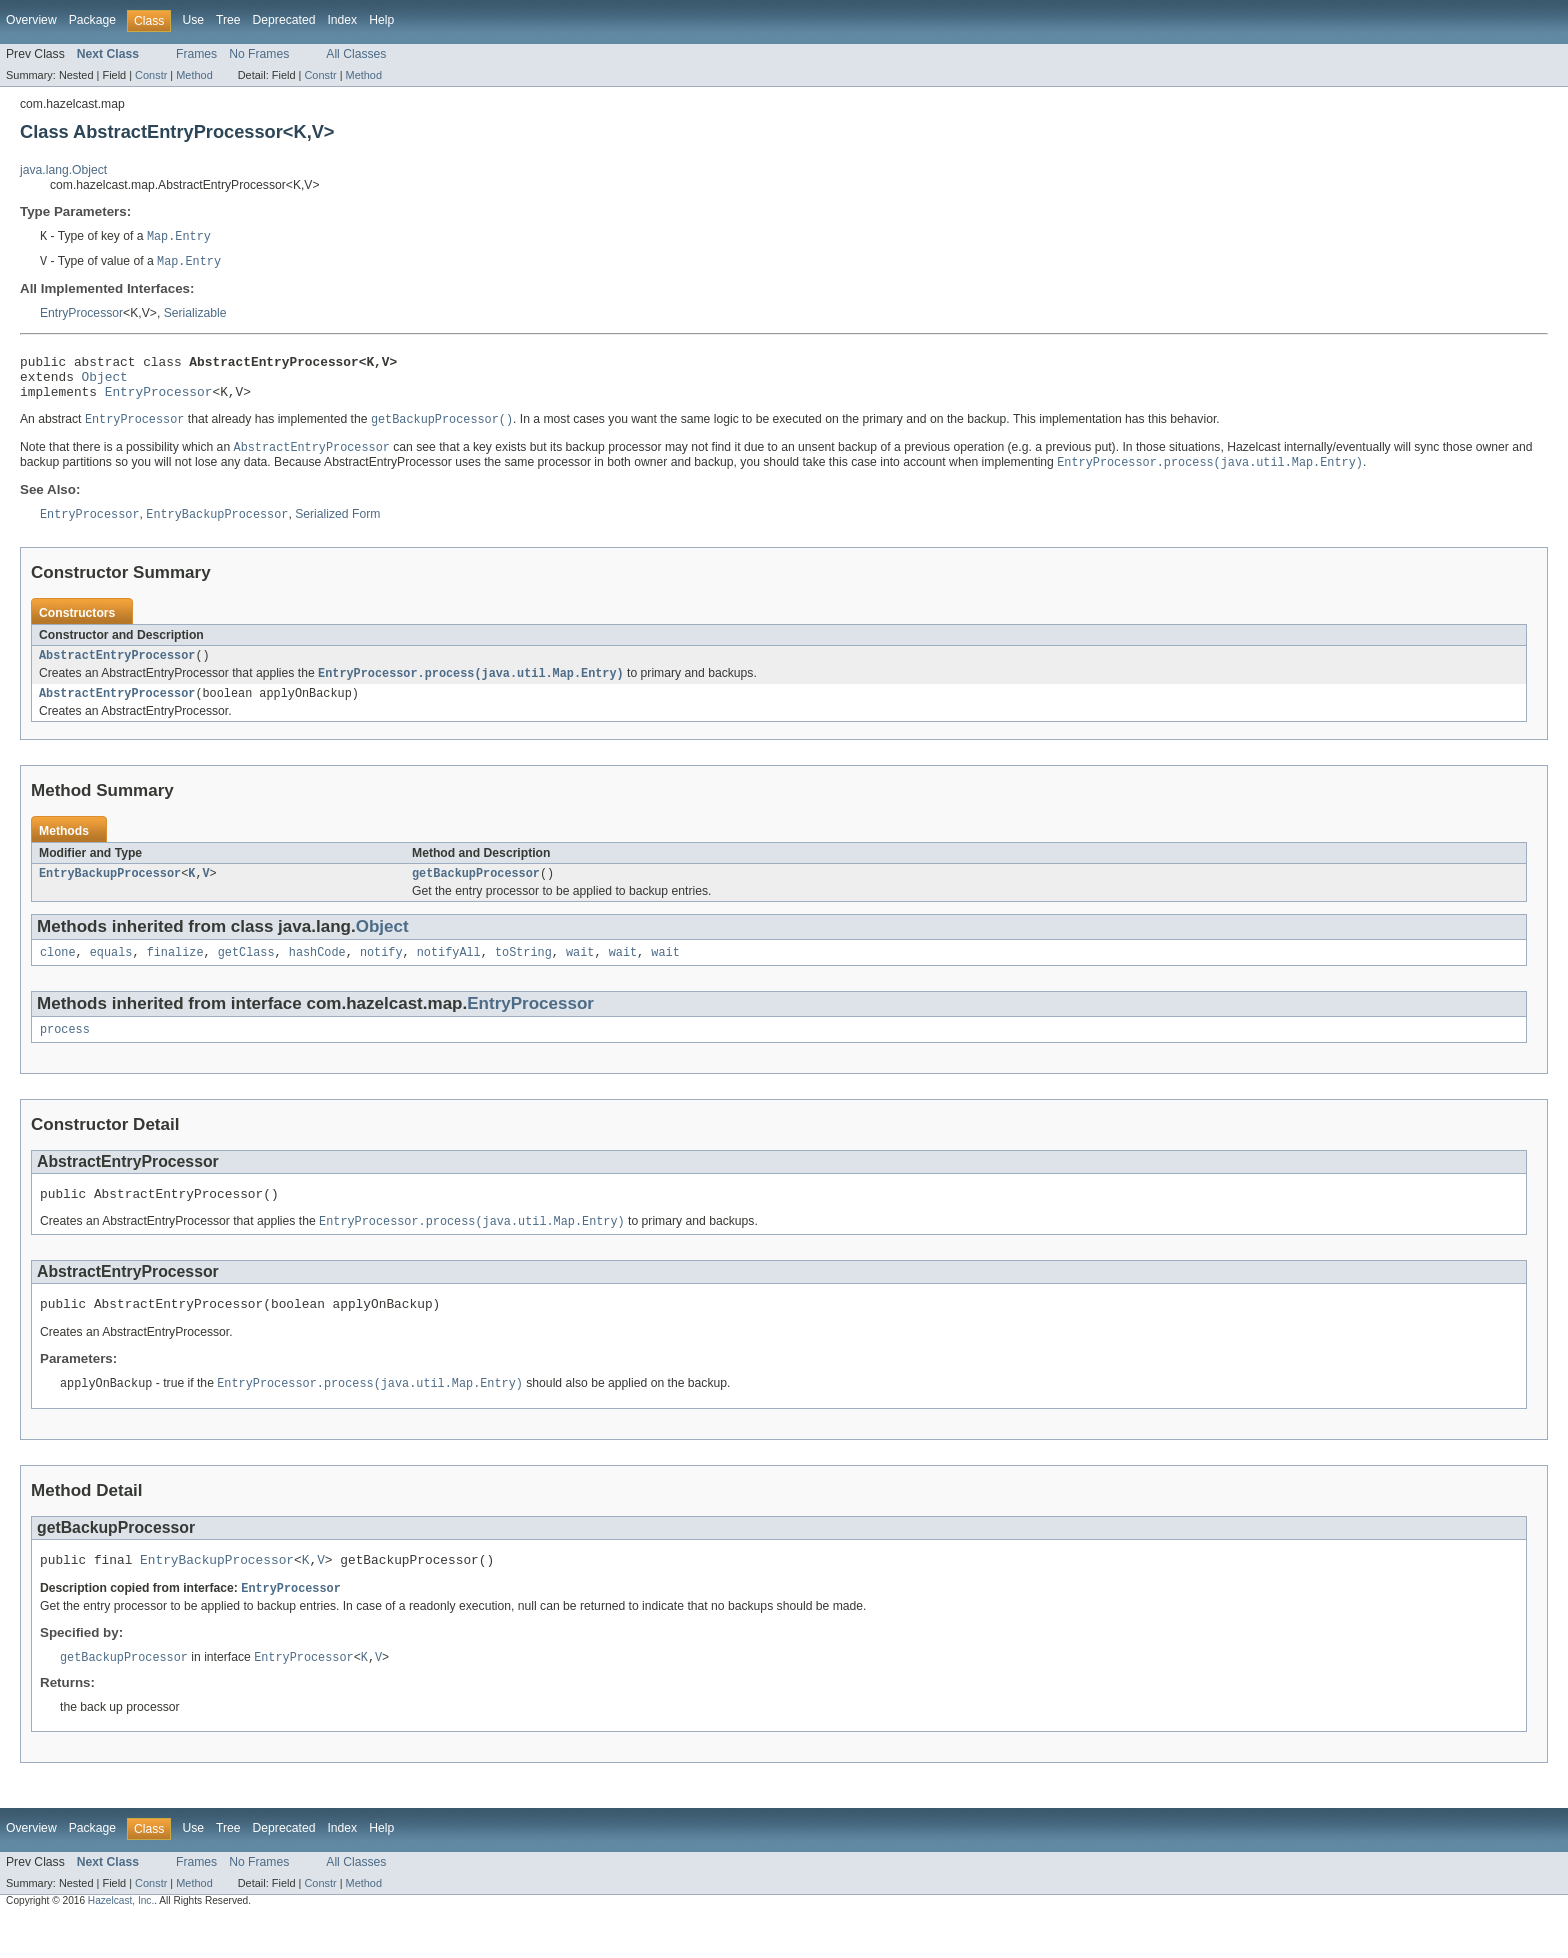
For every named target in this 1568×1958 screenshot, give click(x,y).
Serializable (195, 315)
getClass (246, 976)
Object (105, 384)
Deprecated (284, 20)
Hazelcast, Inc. (121, 1939)
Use (193, 20)
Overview (31, 20)
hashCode (317, 976)
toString (523, 976)
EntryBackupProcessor (110, 895)
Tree (228, 20)
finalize (175, 976)
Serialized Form (337, 530)
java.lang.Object (63, 170)
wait (580, 976)
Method (194, 75)
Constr (151, 75)
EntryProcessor (81, 315)
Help (381, 20)
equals (111, 976)
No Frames (259, 54)
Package (92, 20)
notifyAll (449, 976)
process (65, 1055)
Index (342, 20)
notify (381, 976)
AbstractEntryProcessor (117, 672)
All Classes (356, 54)
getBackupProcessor (476, 895)
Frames (196, 54)
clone (58, 976)
